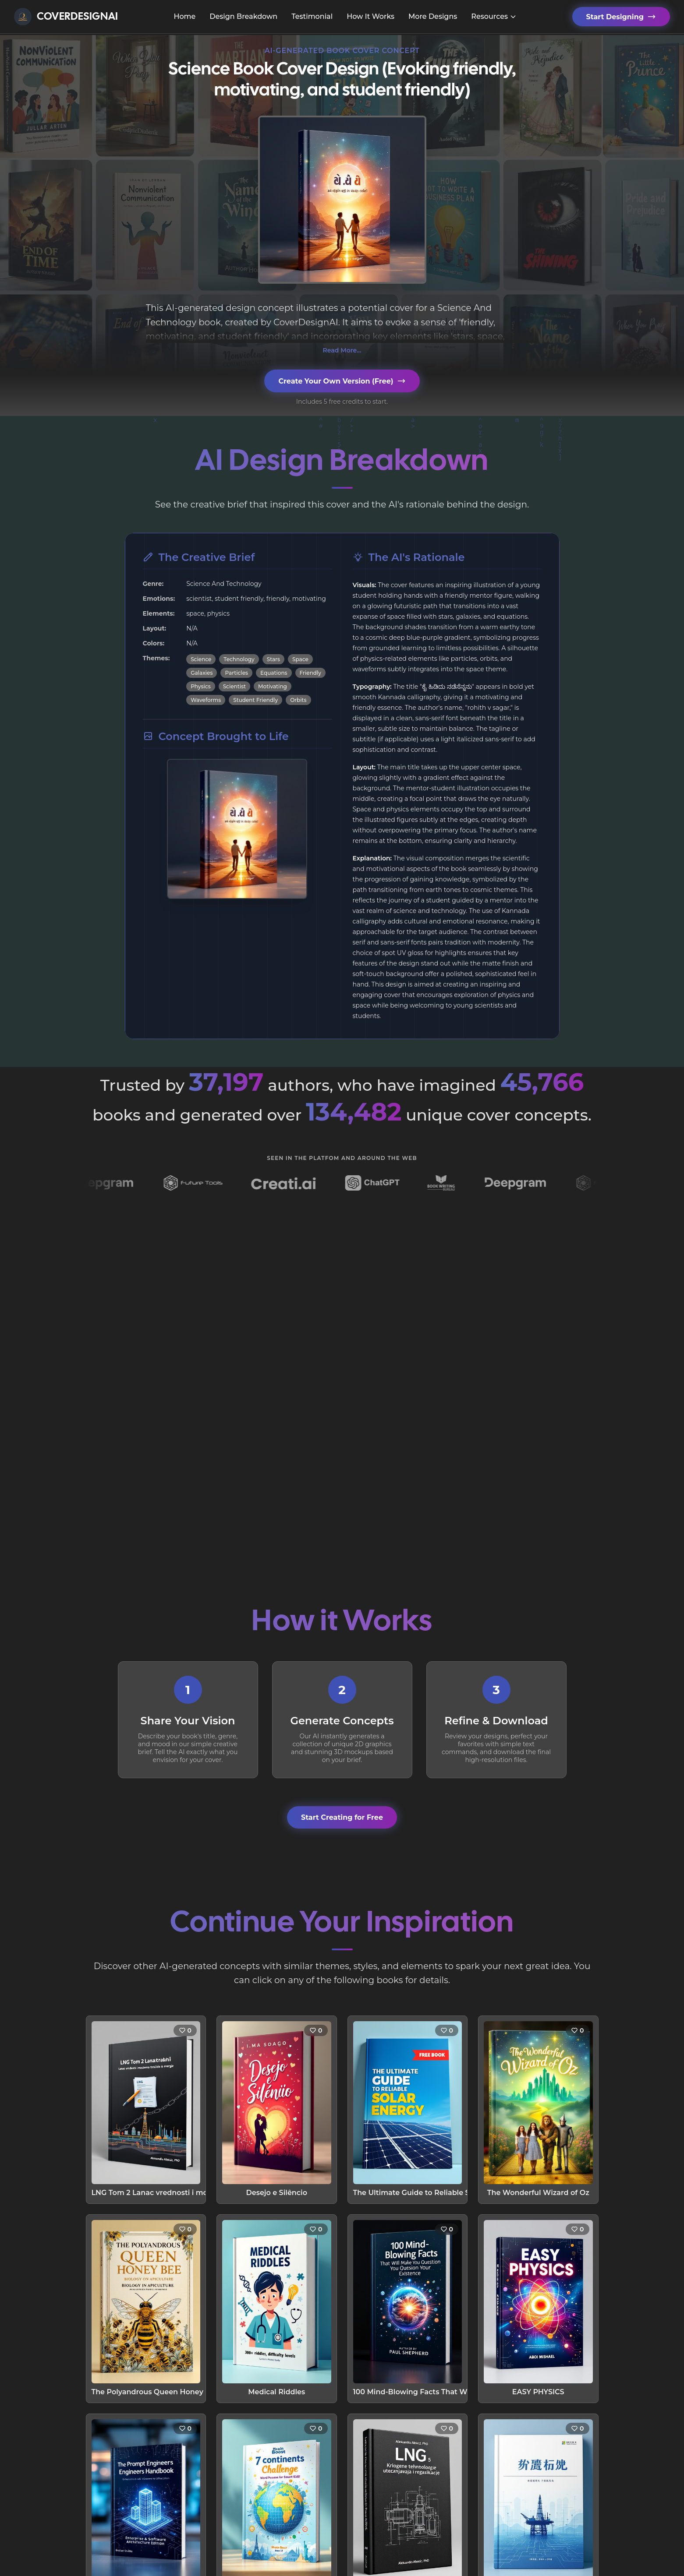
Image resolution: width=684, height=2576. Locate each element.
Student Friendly (255, 700)
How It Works (370, 16)
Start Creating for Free (342, 1817)
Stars (273, 659)
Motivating (272, 686)
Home (184, 16)
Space (300, 659)
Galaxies (202, 673)
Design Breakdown (243, 16)
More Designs (432, 16)
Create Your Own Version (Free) (341, 381)
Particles (236, 673)
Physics (201, 686)
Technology (238, 659)
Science (201, 659)
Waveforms (206, 700)
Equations (273, 673)
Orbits (298, 700)
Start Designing (621, 16)
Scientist (234, 686)
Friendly (310, 673)
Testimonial (312, 16)
